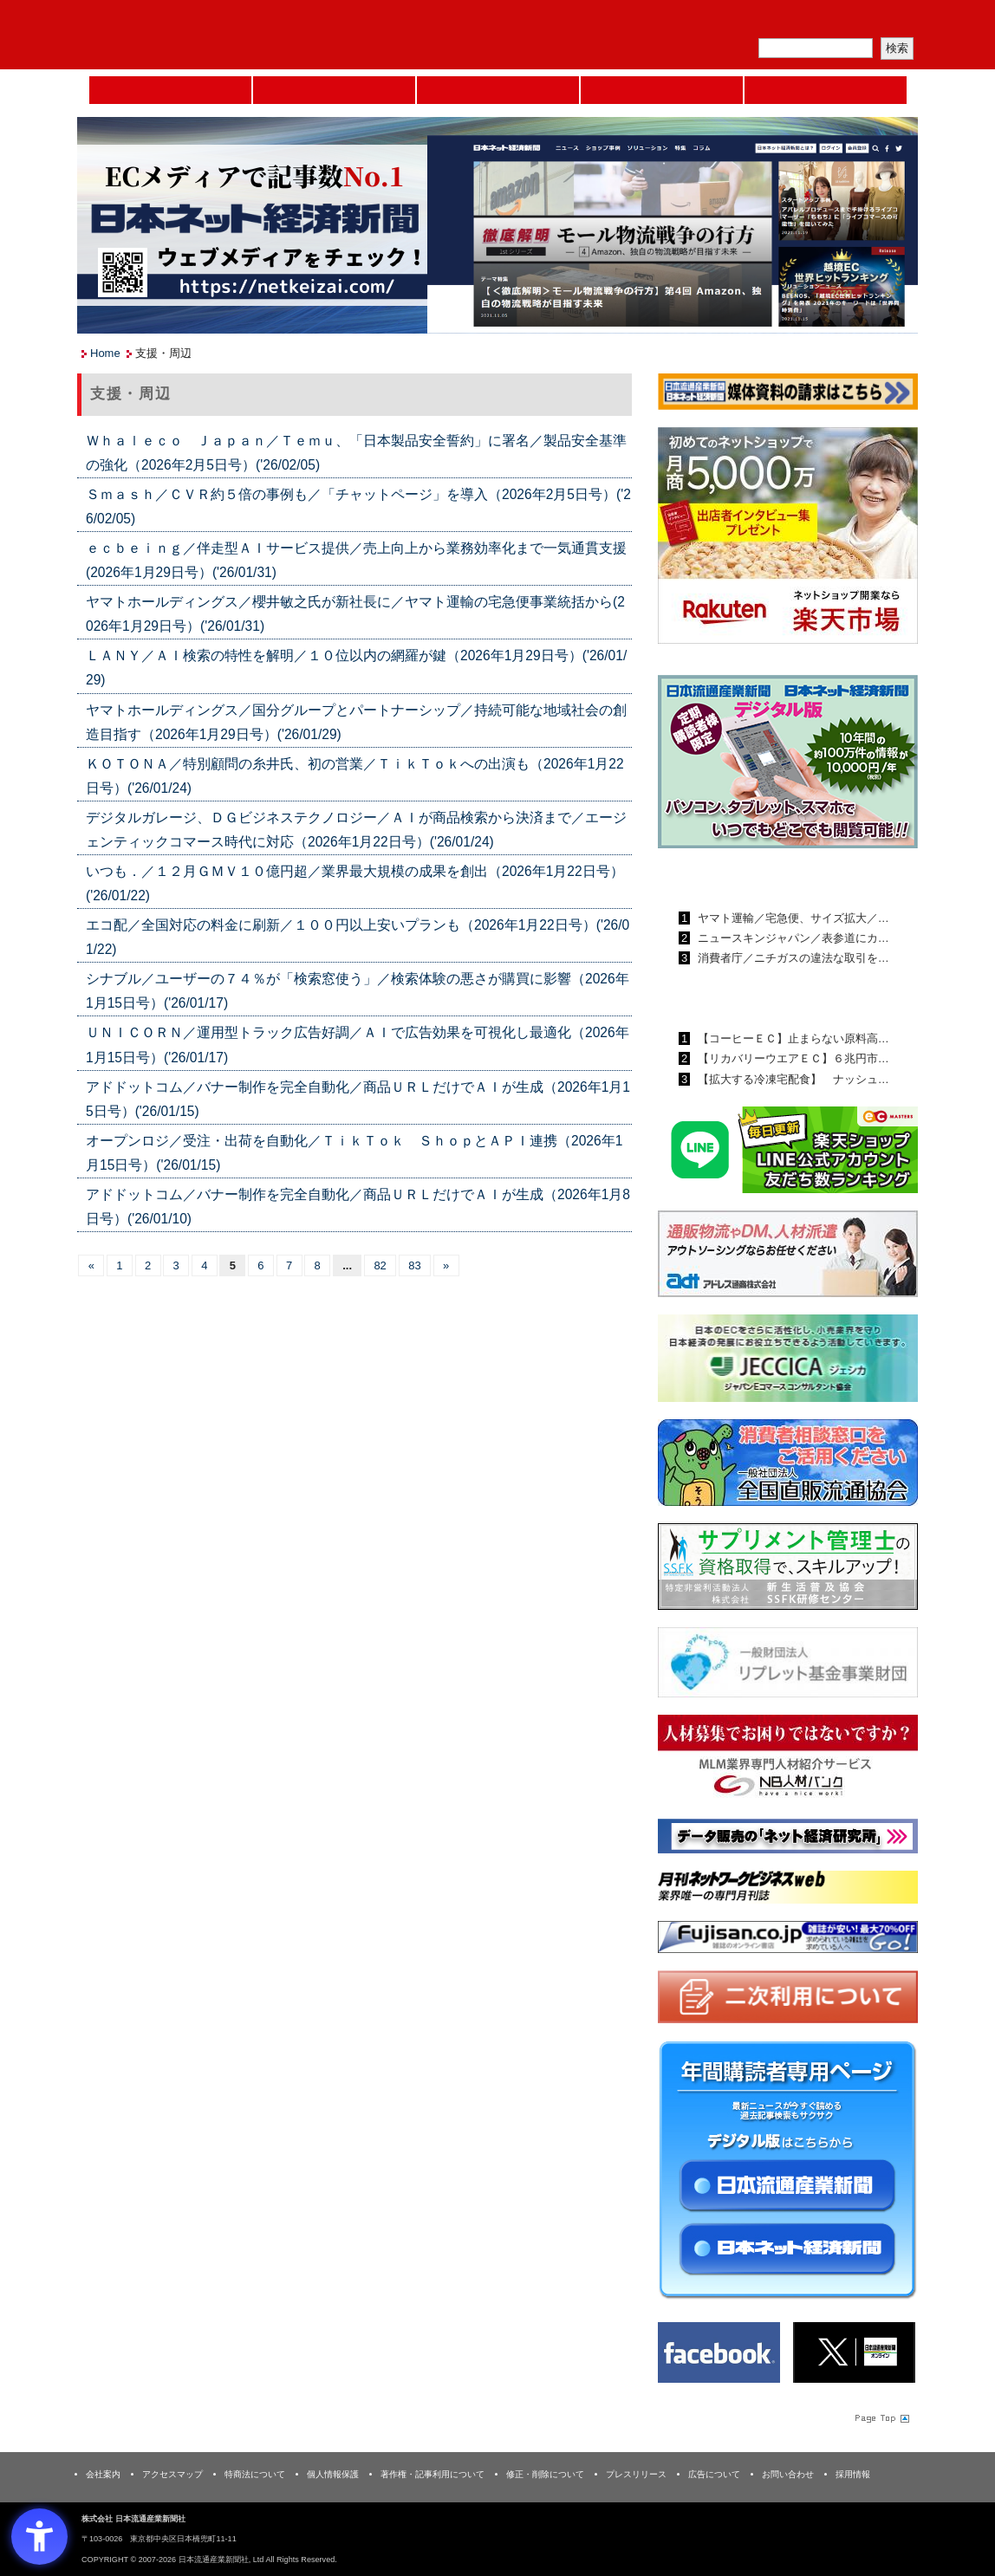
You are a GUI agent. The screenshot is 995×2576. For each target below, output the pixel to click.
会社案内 (103, 2474)
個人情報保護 (333, 2474)
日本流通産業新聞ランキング (758, 878)
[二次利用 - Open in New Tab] (788, 2000)
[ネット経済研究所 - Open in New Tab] (788, 1839)
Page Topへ (881, 2417)
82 (380, 1265)
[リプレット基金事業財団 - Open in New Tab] (788, 1665)
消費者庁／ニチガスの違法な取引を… (791, 957)
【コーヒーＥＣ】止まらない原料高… (791, 1038)
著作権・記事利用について (432, 2474)
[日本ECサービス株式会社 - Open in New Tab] (788, 1152)
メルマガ (715, 22)
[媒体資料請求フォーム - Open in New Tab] (788, 394)
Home (170, 90)
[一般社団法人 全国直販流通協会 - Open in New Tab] (788, 1466)
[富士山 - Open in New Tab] (788, 1940)
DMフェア (826, 90)
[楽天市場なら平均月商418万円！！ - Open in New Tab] (788, 538)
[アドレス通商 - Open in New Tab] (788, 1256)
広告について (714, 2474)
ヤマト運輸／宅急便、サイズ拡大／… (791, 918)
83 (414, 1265)
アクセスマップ (172, 2474)
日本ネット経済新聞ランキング (764, 998)
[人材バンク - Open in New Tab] (788, 1761)
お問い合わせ (788, 2474)
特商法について (254, 2474)
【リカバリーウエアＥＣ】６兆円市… (791, 1058)
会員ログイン (876, 22)
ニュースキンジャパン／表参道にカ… (791, 937)
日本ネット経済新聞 (662, 90)
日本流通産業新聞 (498, 90)
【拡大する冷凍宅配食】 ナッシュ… (791, 1079)
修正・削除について (545, 2474)
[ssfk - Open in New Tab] (788, 1570)
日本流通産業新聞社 (202, 35)
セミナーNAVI (334, 90)
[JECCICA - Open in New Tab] (788, 1361)
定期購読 (795, 22)
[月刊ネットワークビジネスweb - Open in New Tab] (788, 1890)
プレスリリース (636, 2474)
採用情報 (853, 2474)
